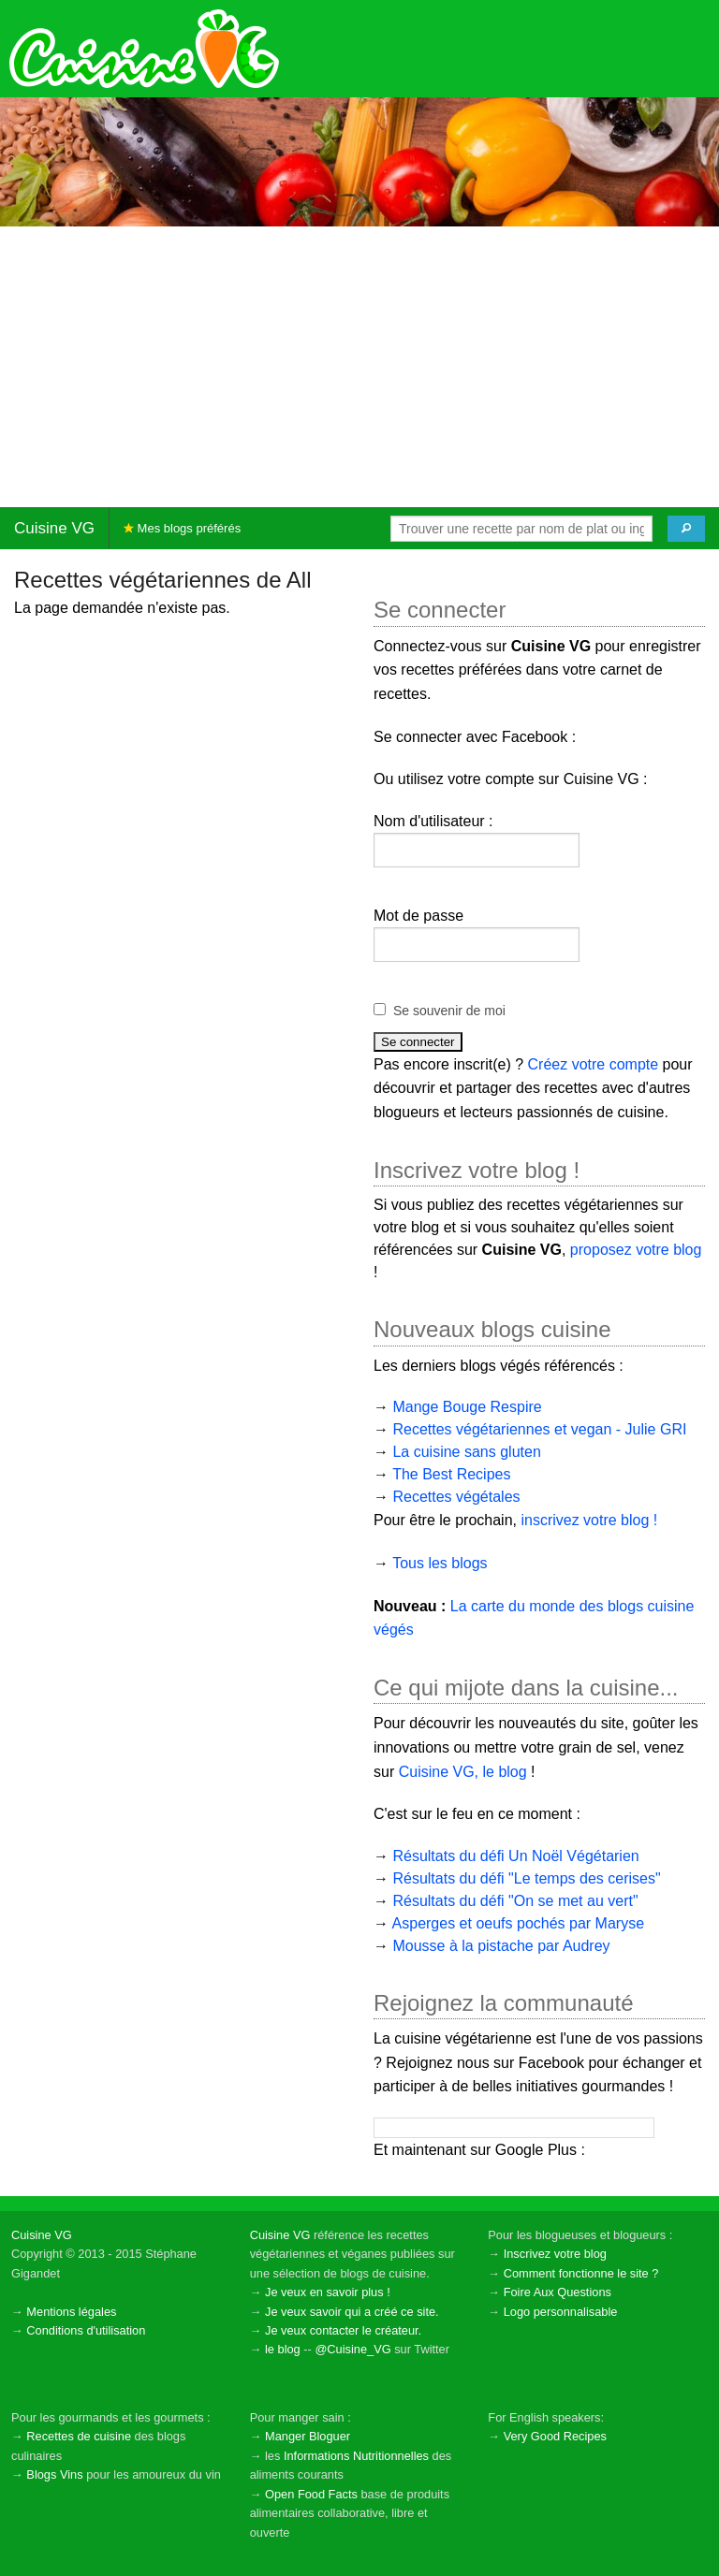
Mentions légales (71, 2312)
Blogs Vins (54, 2474)
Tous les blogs (439, 1563)
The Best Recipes (451, 1474)
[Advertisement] (359, 367)
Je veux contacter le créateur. (343, 2330)
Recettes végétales (456, 1497)
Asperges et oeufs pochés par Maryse (518, 1923)
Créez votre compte (593, 1064)
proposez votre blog (636, 1250)
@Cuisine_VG (352, 2349)
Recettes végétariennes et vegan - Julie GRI (539, 1429)
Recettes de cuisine (78, 2436)
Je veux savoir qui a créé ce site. (352, 2312)
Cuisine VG (54, 528)
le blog (283, 2349)
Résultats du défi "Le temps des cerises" (526, 1878)
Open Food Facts (311, 2494)
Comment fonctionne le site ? (581, 2273)
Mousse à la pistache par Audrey (500, 1946)
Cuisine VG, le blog (463, 1772)
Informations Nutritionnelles (356, 2456)
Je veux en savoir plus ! (327, 2292)
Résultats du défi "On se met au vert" (515, 1901)
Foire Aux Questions (557, 2292)
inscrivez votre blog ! (589, 1520)
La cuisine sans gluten (466, 1452)
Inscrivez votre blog (555, 2254)
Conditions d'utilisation (85, 2330)
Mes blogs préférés (182, 528)
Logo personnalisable (561, 2312)
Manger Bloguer (307, 2436)
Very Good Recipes (555, 2436)
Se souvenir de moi (449, 1010)
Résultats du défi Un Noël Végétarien (515, 1856)
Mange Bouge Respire (466, 1407)
